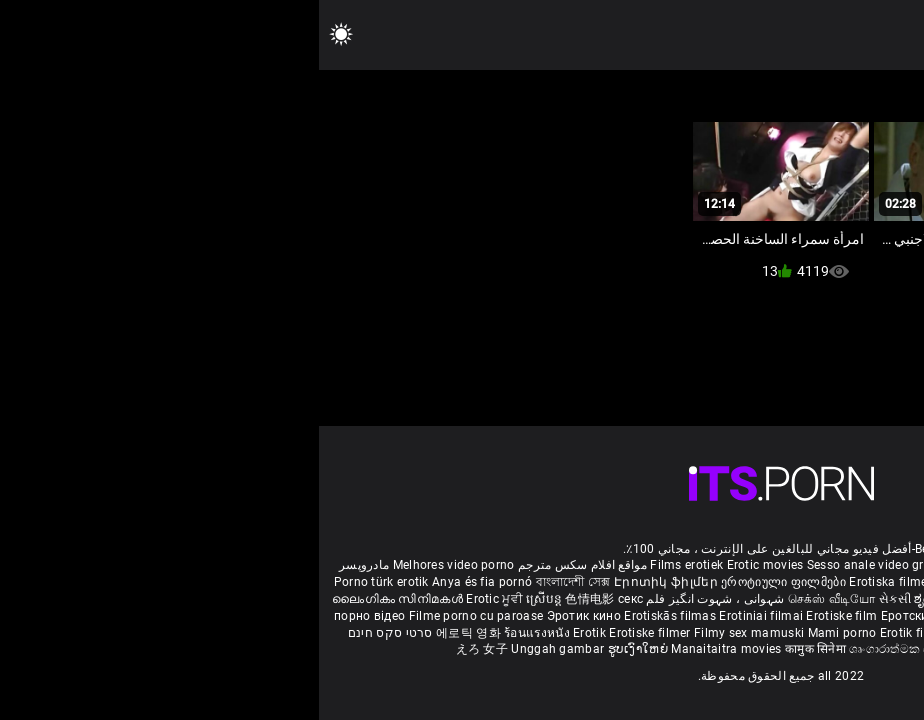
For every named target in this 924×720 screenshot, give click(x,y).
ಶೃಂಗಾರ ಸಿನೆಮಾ (635, 599)
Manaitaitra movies (409, 649)
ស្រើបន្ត (226, 599)
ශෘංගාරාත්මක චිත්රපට (590, 649)
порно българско (777, 582)
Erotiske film (524, 616)
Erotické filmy (796, 616)
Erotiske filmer (332, 633)
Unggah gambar (240, 649)
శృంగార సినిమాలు (804, 599)
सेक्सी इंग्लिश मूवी (716, 599)
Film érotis (681, 649)
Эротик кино (267, 616)
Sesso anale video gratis (557, 565)
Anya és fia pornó (163, 582)
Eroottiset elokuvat (671, 582)
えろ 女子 (163, 649)
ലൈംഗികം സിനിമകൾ (80, 599)
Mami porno (523, 633)
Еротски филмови (617, 616)
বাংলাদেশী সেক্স (254, 582)
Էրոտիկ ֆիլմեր (348, 582)
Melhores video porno (135, 565)
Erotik (272, 633)
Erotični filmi (873, 616)
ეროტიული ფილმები (466, 582)
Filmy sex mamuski (430, 633)
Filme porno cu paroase (157, 616)
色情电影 (272, 599)
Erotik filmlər (599, 633)
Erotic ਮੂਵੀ (177, 599)
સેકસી (576, 599)
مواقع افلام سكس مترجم (263, 565)
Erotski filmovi (713, 616)
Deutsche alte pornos (844, 565)
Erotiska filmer (573, 582)
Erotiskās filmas (352, 616)
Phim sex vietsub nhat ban (705, 565)
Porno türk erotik (62, 582)
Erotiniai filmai (443, 616)
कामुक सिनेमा (498, 649)
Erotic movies (448, 565)
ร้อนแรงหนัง (219, 633)
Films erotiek (367, 565)
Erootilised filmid (746, 633)
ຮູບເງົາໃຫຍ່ (321, 649)
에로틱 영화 (151, 633)
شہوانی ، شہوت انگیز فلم (394, 599)
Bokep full (664, 633)
